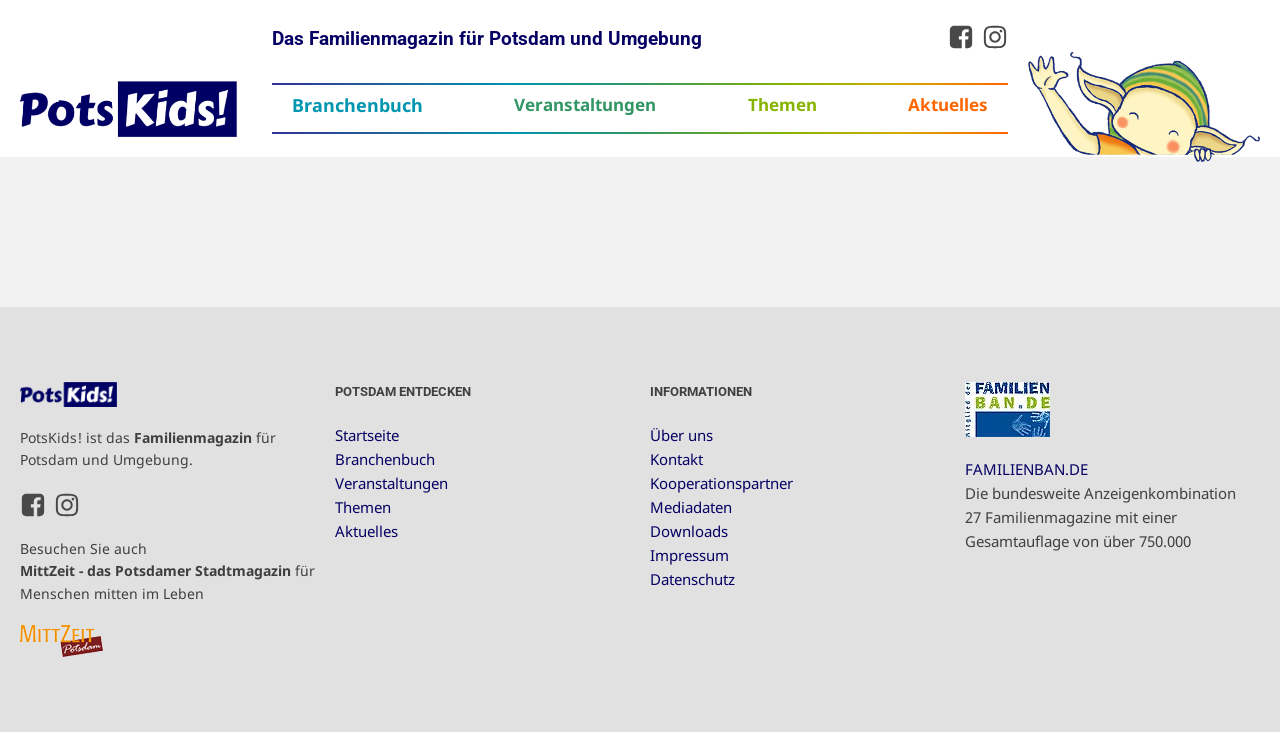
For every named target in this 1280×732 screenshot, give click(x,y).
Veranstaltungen (585, 104)
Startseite (367, 435)
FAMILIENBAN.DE (1026, 469)
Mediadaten (691, 507)
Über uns (681, 435)
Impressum (689, 555)
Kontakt (676, 459)
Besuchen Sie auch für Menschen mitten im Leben (167, 571)
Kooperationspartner (721, 483)
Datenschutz (692, 579)
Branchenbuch (357, 105)
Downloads (689, 531)
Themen (782, 104)
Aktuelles (948, 104)
